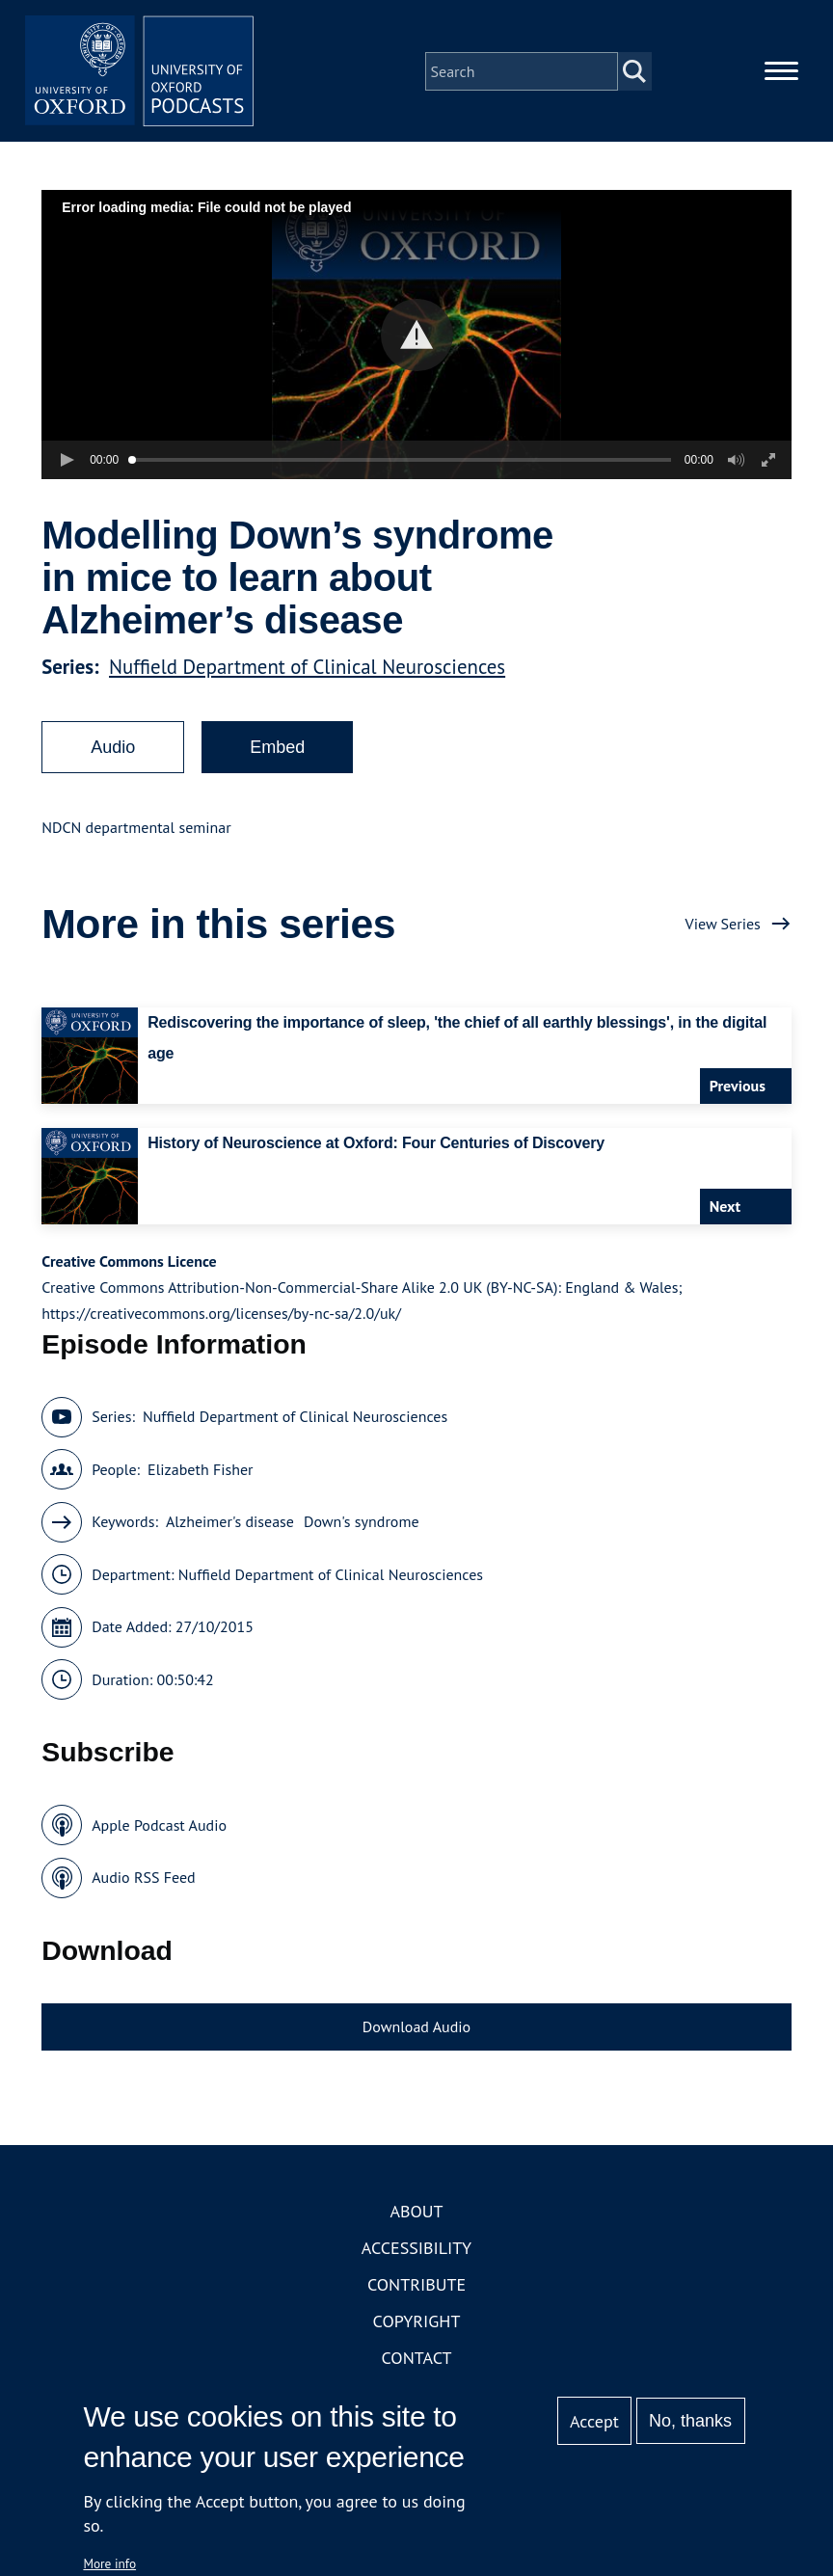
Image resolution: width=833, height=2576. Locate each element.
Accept (594, 2421)
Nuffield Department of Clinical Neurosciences (307, 668)
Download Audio (416, 2027)
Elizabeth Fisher (200, 1470)
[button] (417, 336)
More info (109, 2563)
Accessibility (416, 2250)
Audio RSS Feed (143, 1879)
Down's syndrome (361, 1523)
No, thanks (690, 2420)
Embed (277, 748)
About (416, 2213)
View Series (723, 924)
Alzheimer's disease (230, 1523)
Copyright (417, 2323)
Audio (113, 748)
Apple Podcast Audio (159, 1826)
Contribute (416, 2286)
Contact (417, 2359)
